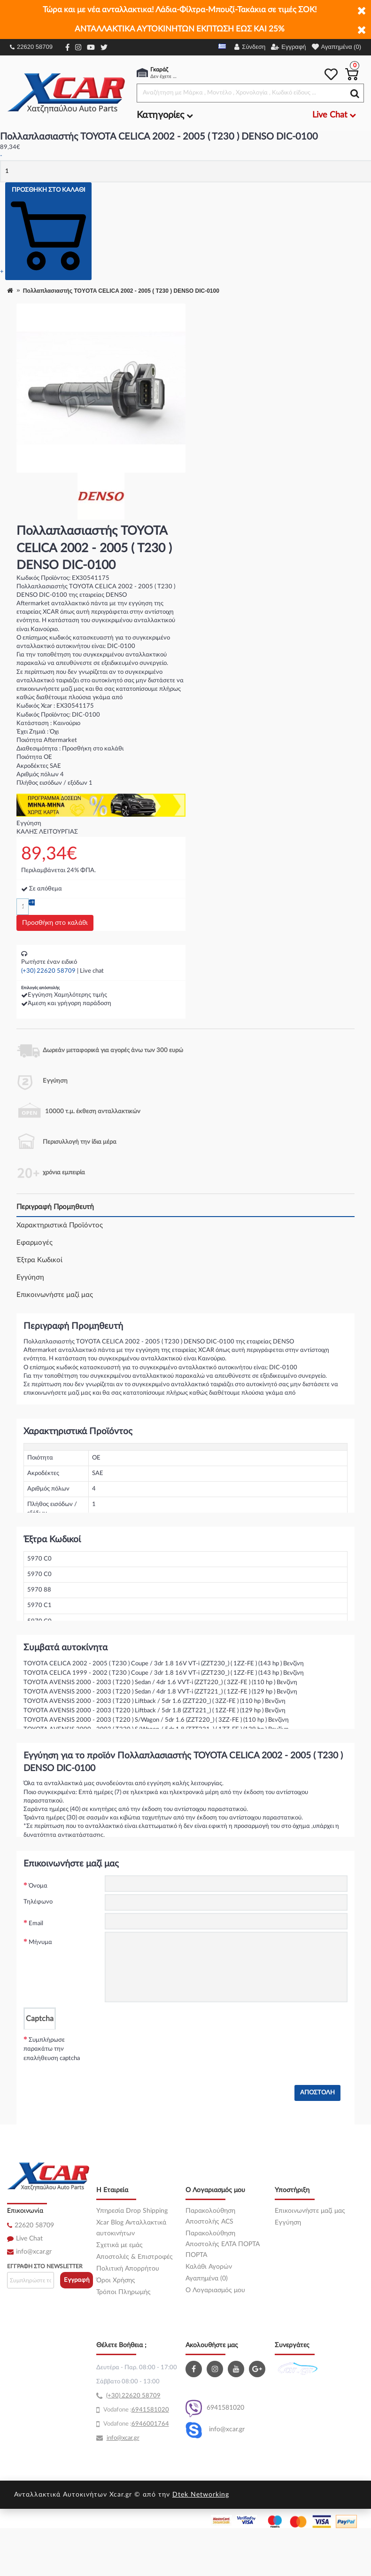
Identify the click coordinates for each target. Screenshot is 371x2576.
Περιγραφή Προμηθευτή (55, 1206)
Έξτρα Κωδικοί (39, 1260)
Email (36, 1923)
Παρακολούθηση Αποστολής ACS (210, 2216)
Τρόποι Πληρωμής (123, 2292)
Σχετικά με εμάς (119, 2245)
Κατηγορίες (165, 115)
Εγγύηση (30, 1277)
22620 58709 (31, 46)
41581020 (154, 2410)
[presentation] (176, 2048)
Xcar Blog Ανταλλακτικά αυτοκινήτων (131, 2228)
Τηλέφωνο (38, 1902)
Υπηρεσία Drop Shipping (132, 2211)
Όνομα (38, 1886)
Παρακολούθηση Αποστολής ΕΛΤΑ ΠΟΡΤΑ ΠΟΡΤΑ (223, 2244)
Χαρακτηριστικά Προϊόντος (59, 1225)
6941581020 (215, 2408)
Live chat (92, 971)
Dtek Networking (200, 2494)
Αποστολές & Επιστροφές (134, 2257)
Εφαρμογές (34, 1242)
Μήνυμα (40, 1942)
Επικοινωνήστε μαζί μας (54, 1294)
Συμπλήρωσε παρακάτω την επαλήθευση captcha (51, 2049)
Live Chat (29, 2238)
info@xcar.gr (34, 2251)
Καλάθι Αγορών (209, 2267)
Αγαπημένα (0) (207, 2278)
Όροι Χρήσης (115, 2280)
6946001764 (150, 2424)
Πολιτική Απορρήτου (127, 2268)
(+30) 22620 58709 (48, 971)
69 (135, 2410)
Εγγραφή (77, 2280)
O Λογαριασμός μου (215, 2290)
